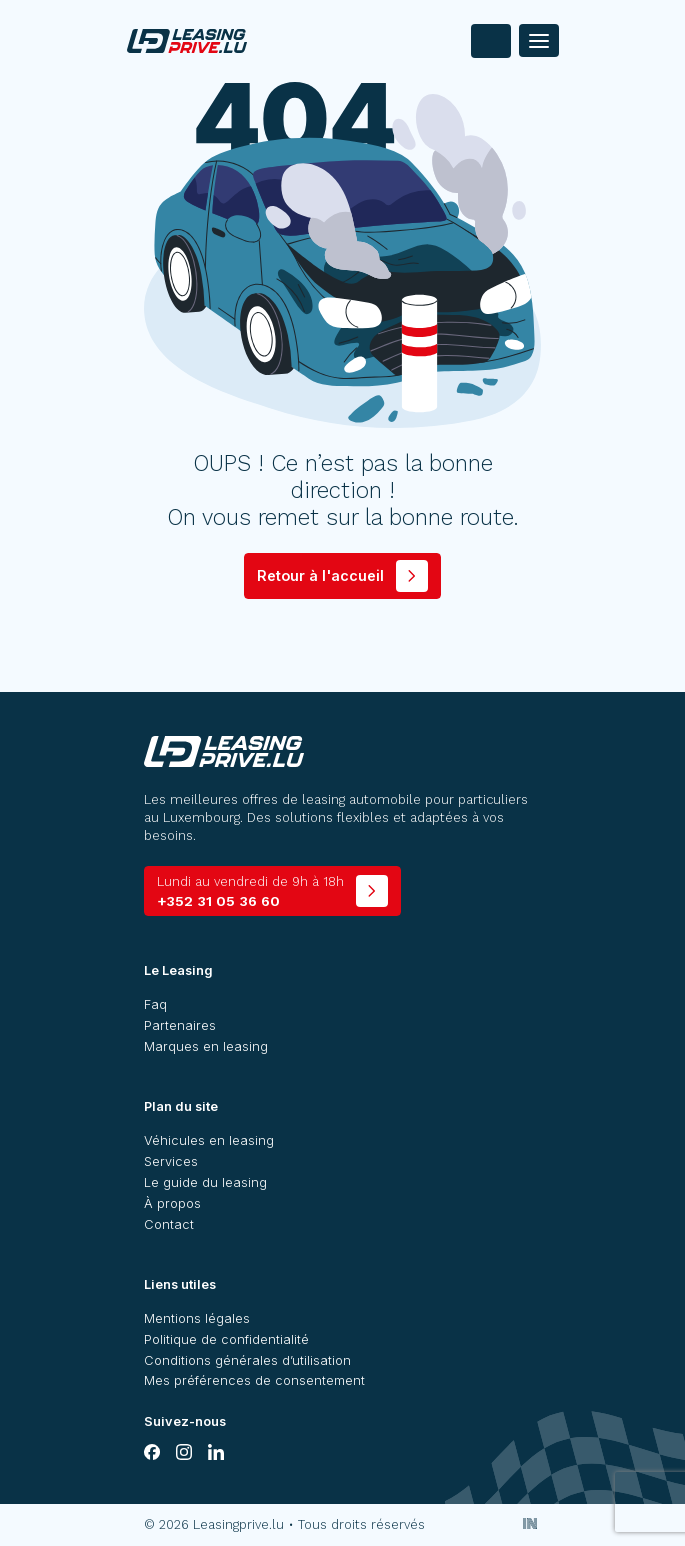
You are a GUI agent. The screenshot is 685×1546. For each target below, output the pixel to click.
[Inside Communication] (530, 1523)
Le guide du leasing (205, 1182)
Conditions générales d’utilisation (247, 1360)
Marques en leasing (206, 1046)
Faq (155, 1004)
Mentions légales (197, 1318)
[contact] (491, 41)
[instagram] (184, 1452)
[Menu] (538, 40)
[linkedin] (216, 1452)
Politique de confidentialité (226, 1339)
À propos (172, 1203)
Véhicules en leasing (209, 1140)
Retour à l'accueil (320, 575)
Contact (169, 1224)
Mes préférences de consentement (254, 1380)
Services (171, 1161)
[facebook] (152, 1452)
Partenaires (180, 1025)
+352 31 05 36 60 (250, 891)
